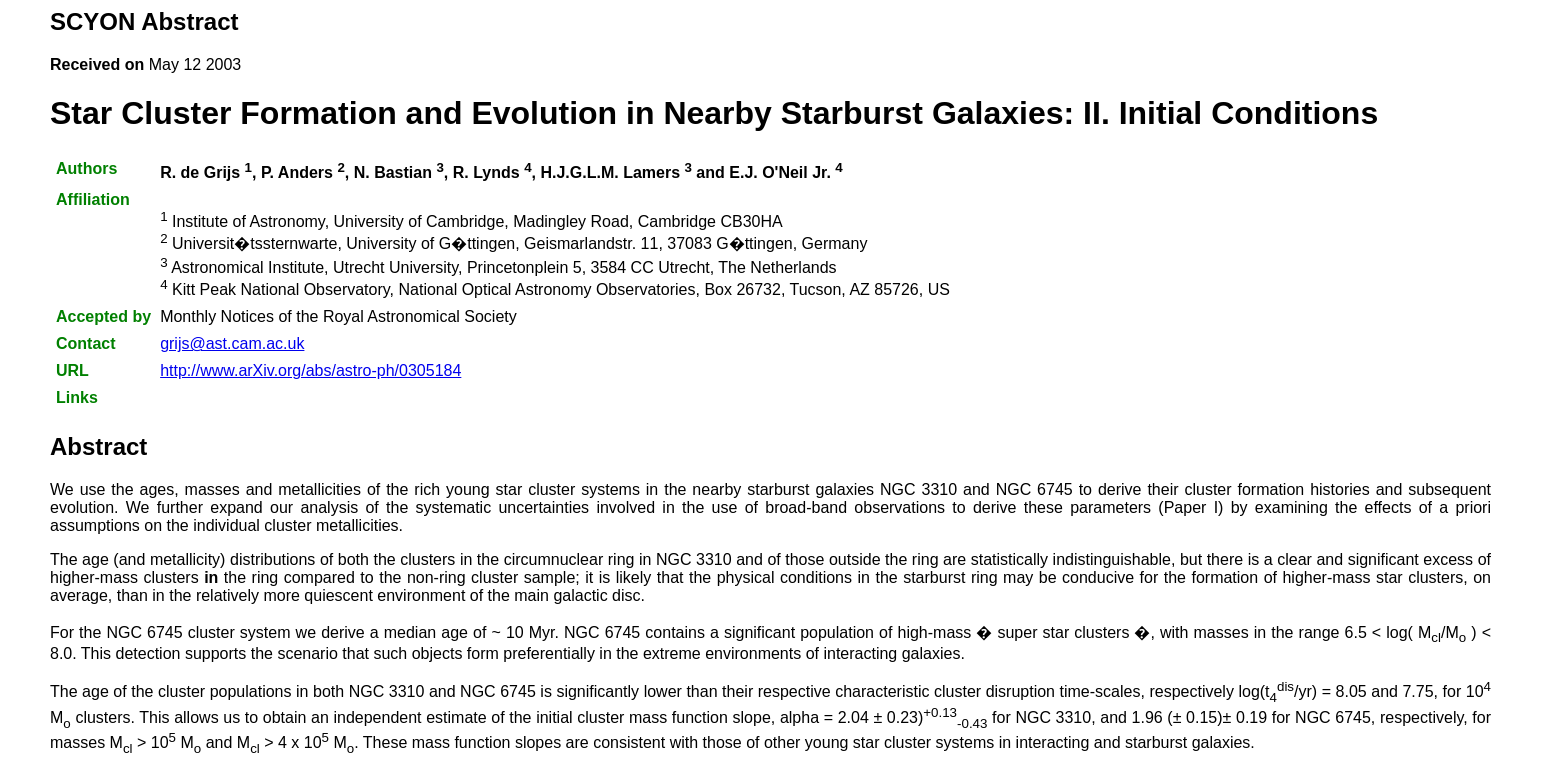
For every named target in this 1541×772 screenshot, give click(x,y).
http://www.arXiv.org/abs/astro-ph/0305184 (310, 370)
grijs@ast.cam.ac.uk (232, 343)
